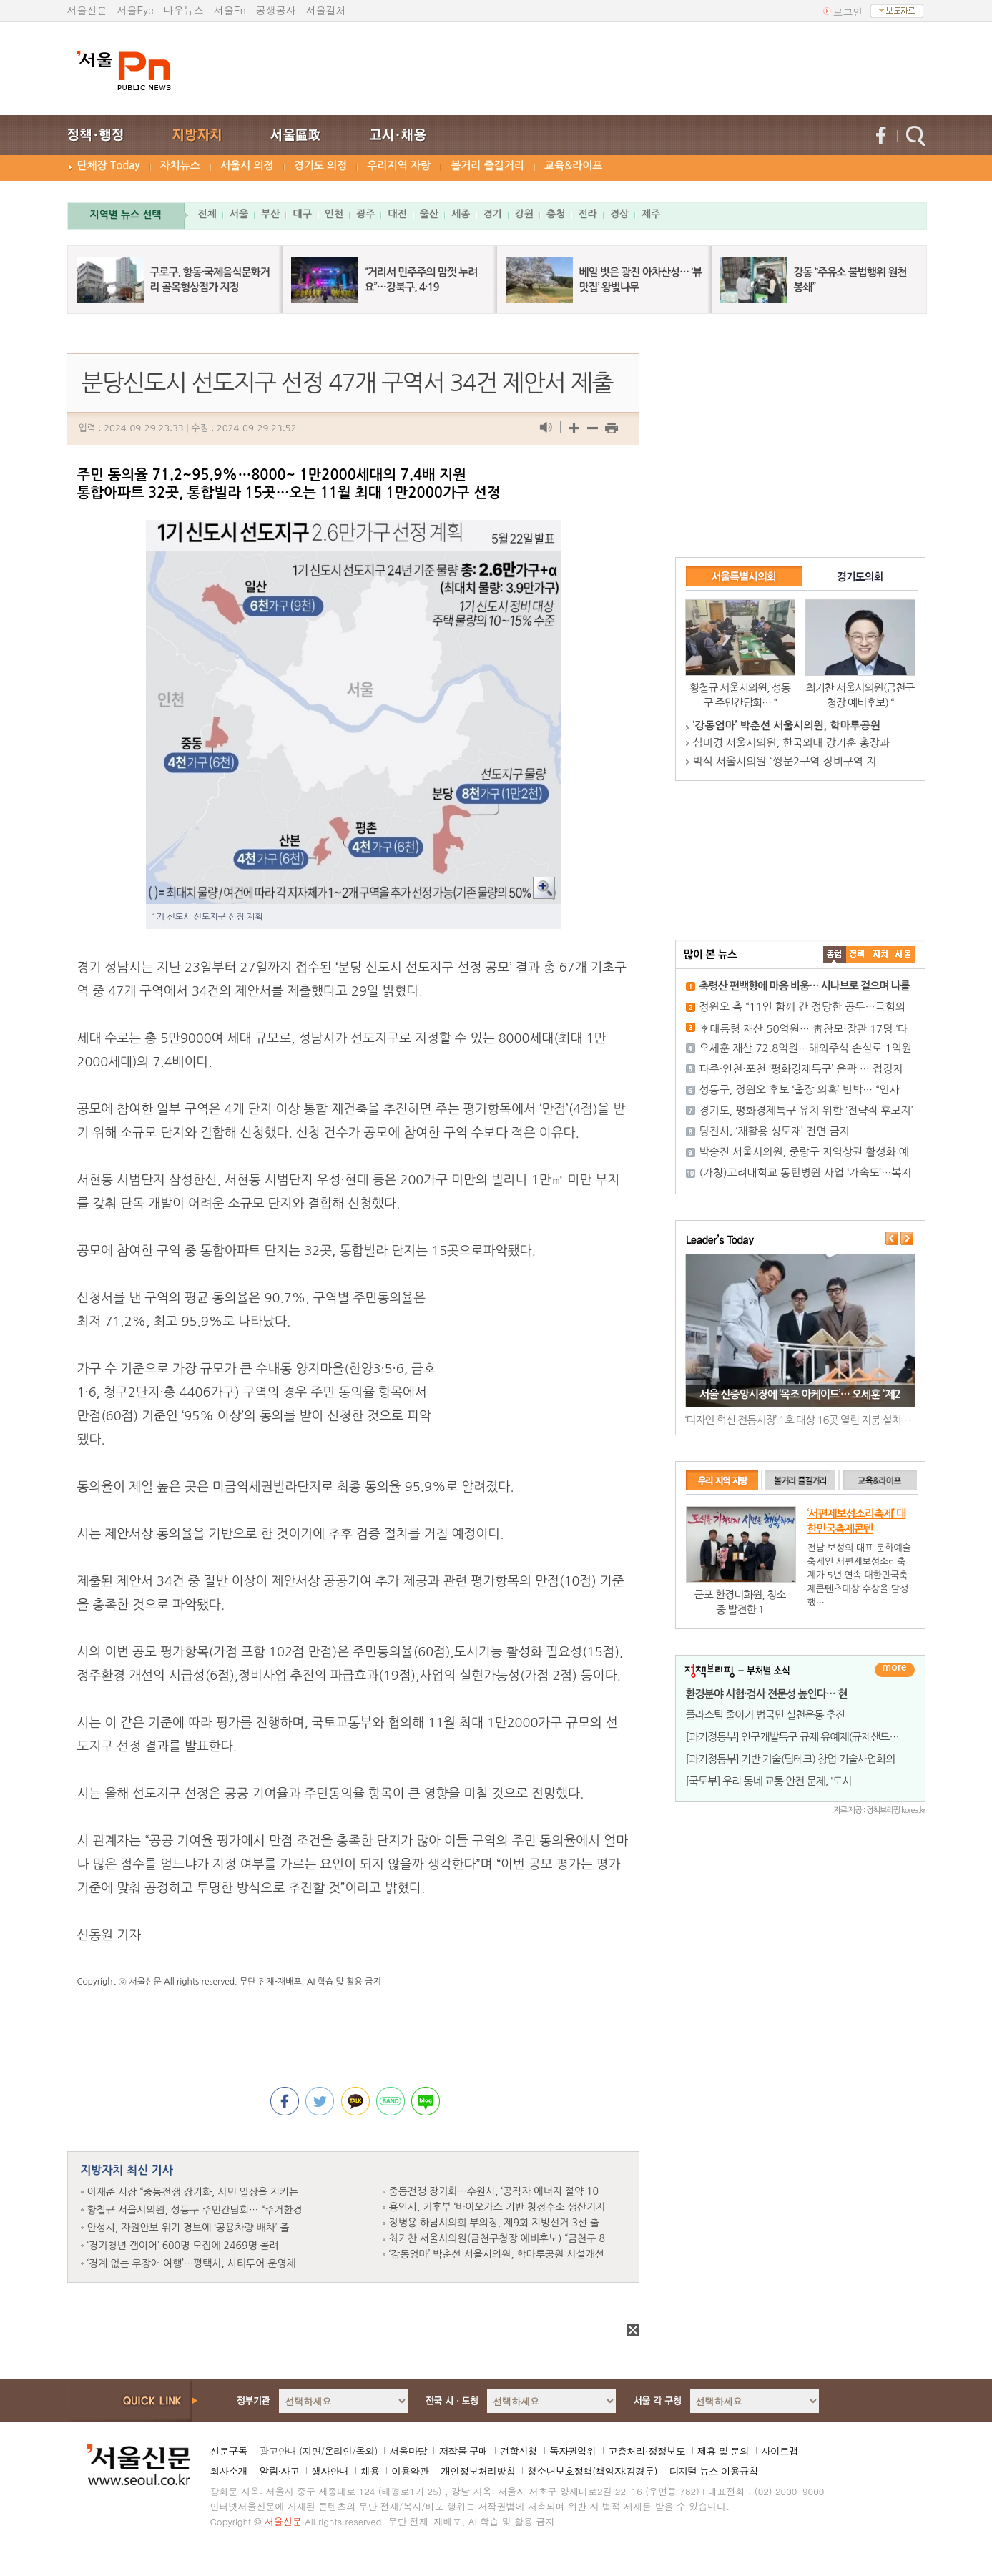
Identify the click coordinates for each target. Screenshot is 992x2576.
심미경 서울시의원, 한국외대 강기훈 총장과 (791, 742)
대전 (397, 214)
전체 (207, 214)
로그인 (848, 11)
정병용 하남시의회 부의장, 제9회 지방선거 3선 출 (494, 2223)
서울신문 (87, 10)
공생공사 (276, 10)
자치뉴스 (180, 165)
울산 (429, 214)
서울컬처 (326, 10)
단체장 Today (108, 165)
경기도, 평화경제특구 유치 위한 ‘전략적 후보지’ (806, 1110)
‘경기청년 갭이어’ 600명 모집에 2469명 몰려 (183, 2246)
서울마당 (407, 2451)
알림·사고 (280, 2471)
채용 (369, 2471)
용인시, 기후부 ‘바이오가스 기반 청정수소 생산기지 (497, 2207)
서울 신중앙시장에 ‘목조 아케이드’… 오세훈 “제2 (799, 1394)
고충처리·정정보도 (646, 2451)
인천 (334, 214)
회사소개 (228, 2471)
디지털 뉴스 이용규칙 (713, 2471)
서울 (239, 214)
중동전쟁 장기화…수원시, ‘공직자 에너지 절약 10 (494, 2191)
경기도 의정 (321, 165)
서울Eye (135, 10)
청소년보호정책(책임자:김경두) (592, 2471)
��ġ (857, 954)
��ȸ (903, 954)
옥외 (364, 2451)
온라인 (338, 2451)
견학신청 (518, 2451)
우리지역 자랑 (399, 165)
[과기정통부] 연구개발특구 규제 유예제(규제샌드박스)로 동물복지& (827, 1736)
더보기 (895, 1670)
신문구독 (228, 2451)
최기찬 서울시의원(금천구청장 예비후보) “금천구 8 (497, 2238)
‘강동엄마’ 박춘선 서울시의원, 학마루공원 (786, 725)
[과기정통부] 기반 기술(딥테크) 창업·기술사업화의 (790, 1759)
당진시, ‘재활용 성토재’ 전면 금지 (774, 1131)
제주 (651, 214)
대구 (302, 214)
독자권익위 (572, 2451)
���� (834, 954)
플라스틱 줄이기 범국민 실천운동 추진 (765, 1714)
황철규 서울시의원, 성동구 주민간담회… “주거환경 (195, 2210)
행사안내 (329, 2471)
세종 (460, 214)
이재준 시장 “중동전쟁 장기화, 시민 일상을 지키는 (193, 2192)
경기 (492, 214)
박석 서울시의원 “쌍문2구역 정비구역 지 (785, 761)
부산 (270, 214)
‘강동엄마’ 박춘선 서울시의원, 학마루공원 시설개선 (496, 2254)
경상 (619, 214)
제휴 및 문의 (723, 2451)
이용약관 (409, 2471)
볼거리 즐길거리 (487, 165)
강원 (524, 214)
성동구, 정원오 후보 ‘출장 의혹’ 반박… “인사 (799, 1089)
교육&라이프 (573, 165)
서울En (230, 10)
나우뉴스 (184, 10)
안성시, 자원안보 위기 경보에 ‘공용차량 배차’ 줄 (188, 2228)
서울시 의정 (247, 165)
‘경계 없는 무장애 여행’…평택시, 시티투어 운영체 (191, 2263)
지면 (311, 2451)
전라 (587, 214)
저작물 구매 (463, 2451)
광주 (365, 214)
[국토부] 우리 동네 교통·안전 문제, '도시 (769, 1781)
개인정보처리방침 (478, 2471)
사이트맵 (779, 2451)
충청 (555, 214)
